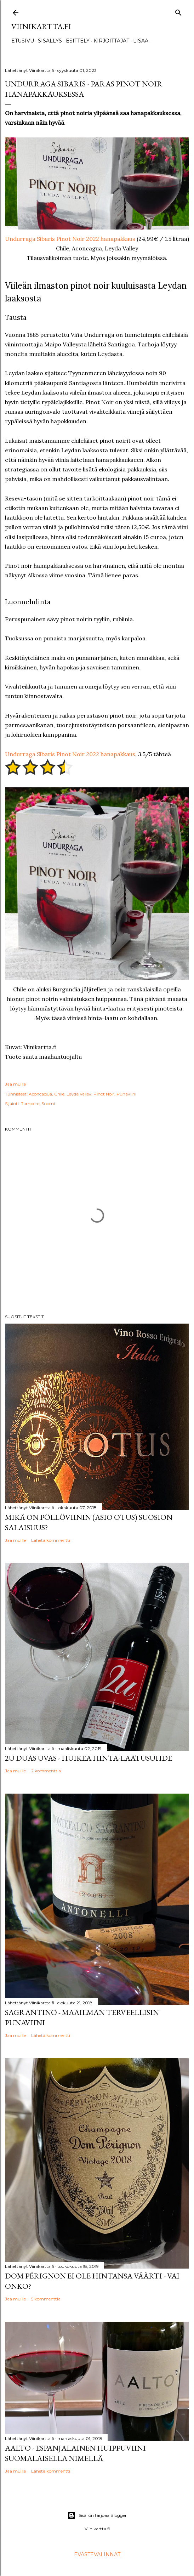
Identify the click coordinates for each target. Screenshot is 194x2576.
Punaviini (126, 1094)
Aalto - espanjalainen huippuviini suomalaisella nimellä (75, 2453)
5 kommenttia (46, 2299)
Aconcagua (40, 1094)
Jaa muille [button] (15, 1084)
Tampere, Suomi (38, 1103)
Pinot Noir (103, 1094)
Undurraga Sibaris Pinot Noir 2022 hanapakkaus (70, 238)
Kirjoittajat (111, 41)
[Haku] (178, 11)
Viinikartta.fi (41, 26)
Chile (59, 1094)
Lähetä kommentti (50, 1540)
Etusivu (22, 41)
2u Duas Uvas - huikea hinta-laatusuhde (88, 1758)
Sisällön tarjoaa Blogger (97, 2515)
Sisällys (50, 41)
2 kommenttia (46, 1770)
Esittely (78, 41)
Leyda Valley (79, 1094)
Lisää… (142, 41)
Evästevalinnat (97, 2554)
